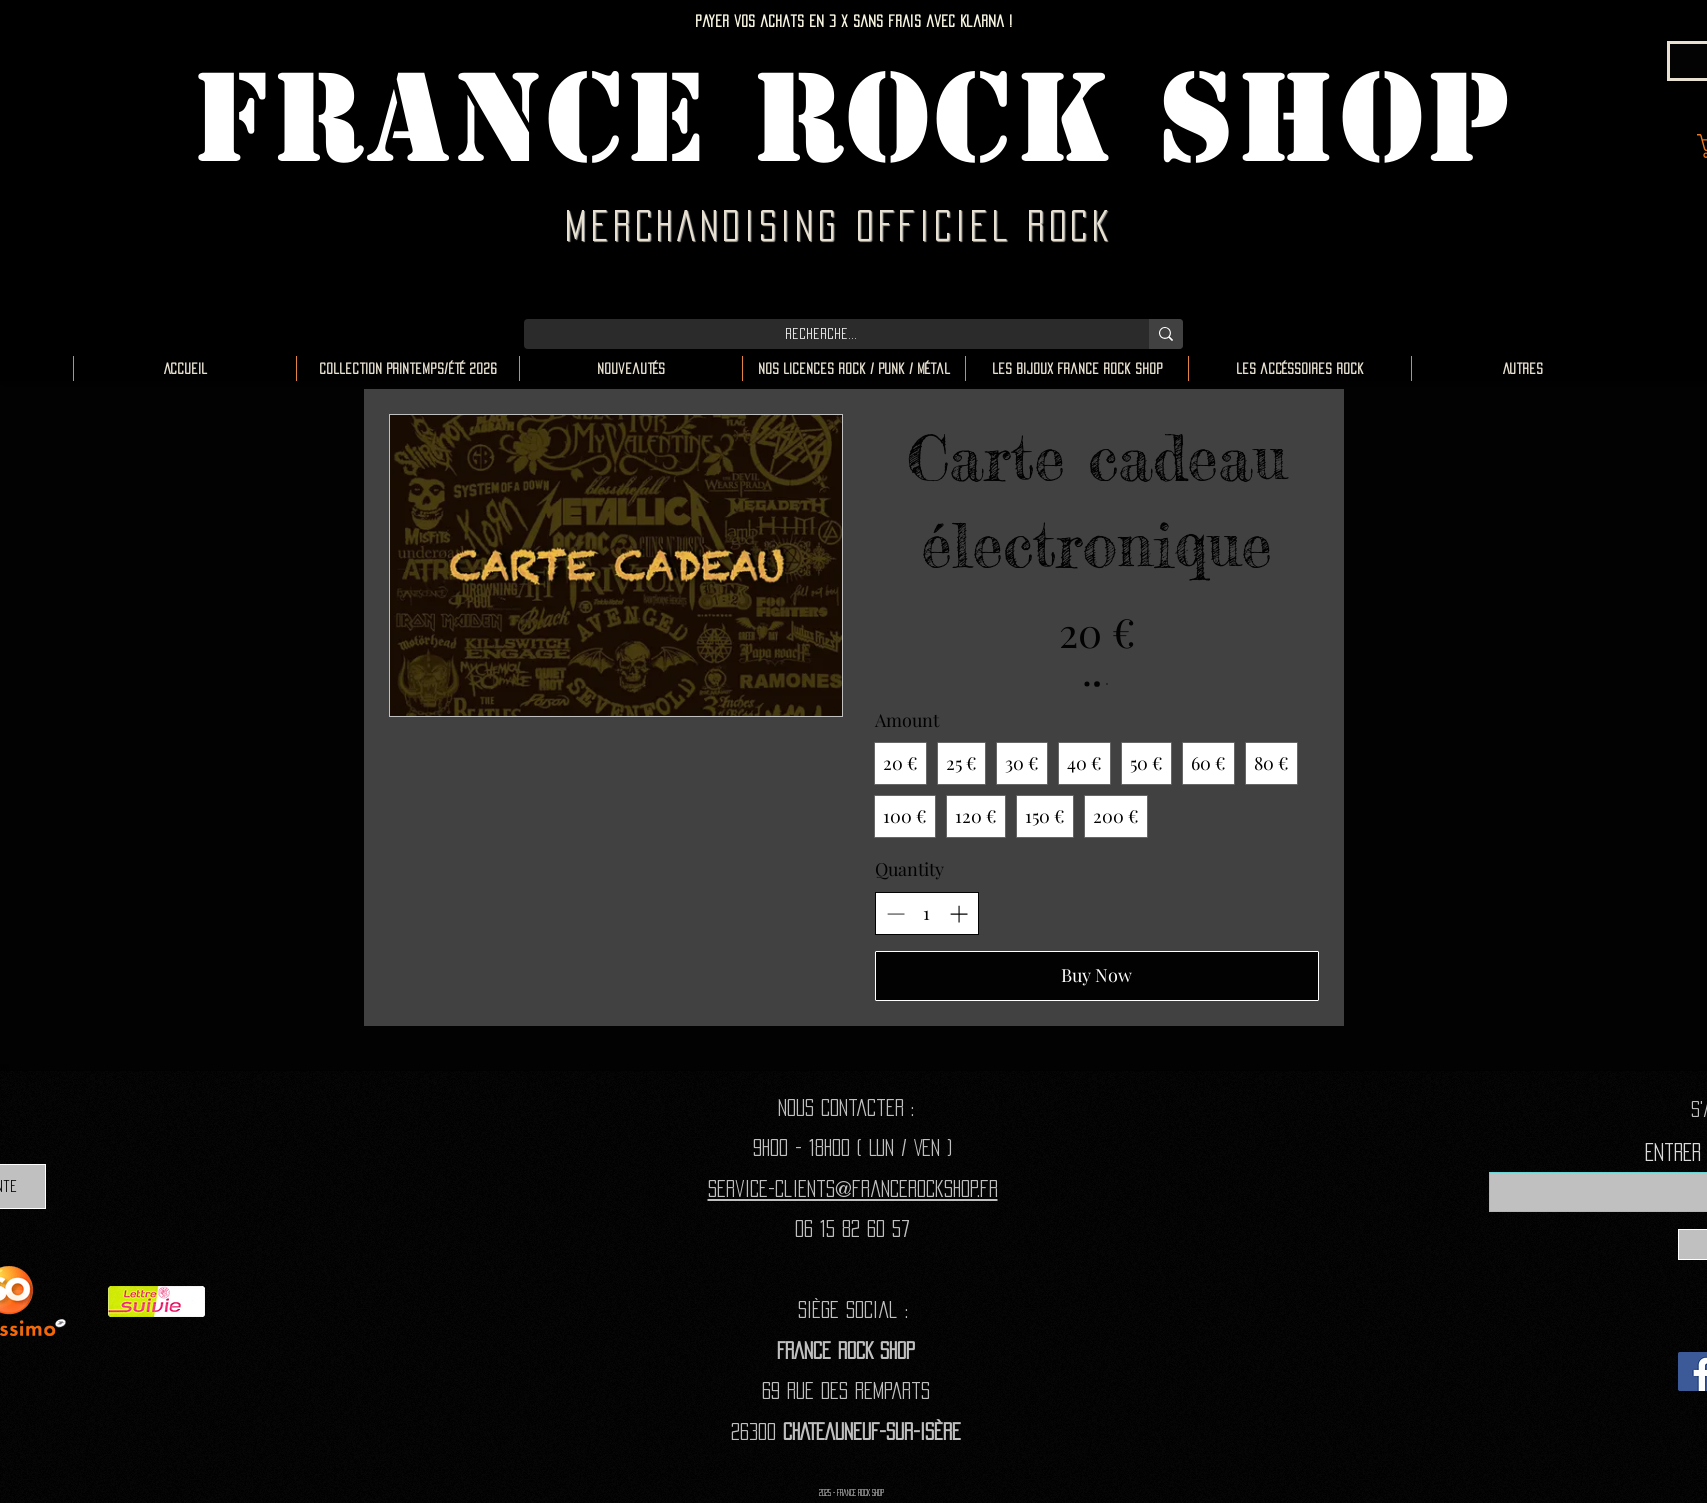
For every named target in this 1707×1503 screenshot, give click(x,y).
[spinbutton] (927, 913)
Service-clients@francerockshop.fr (853, 1188)
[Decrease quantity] (895, 913)
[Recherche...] (821, 334)
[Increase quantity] (958, 913)
